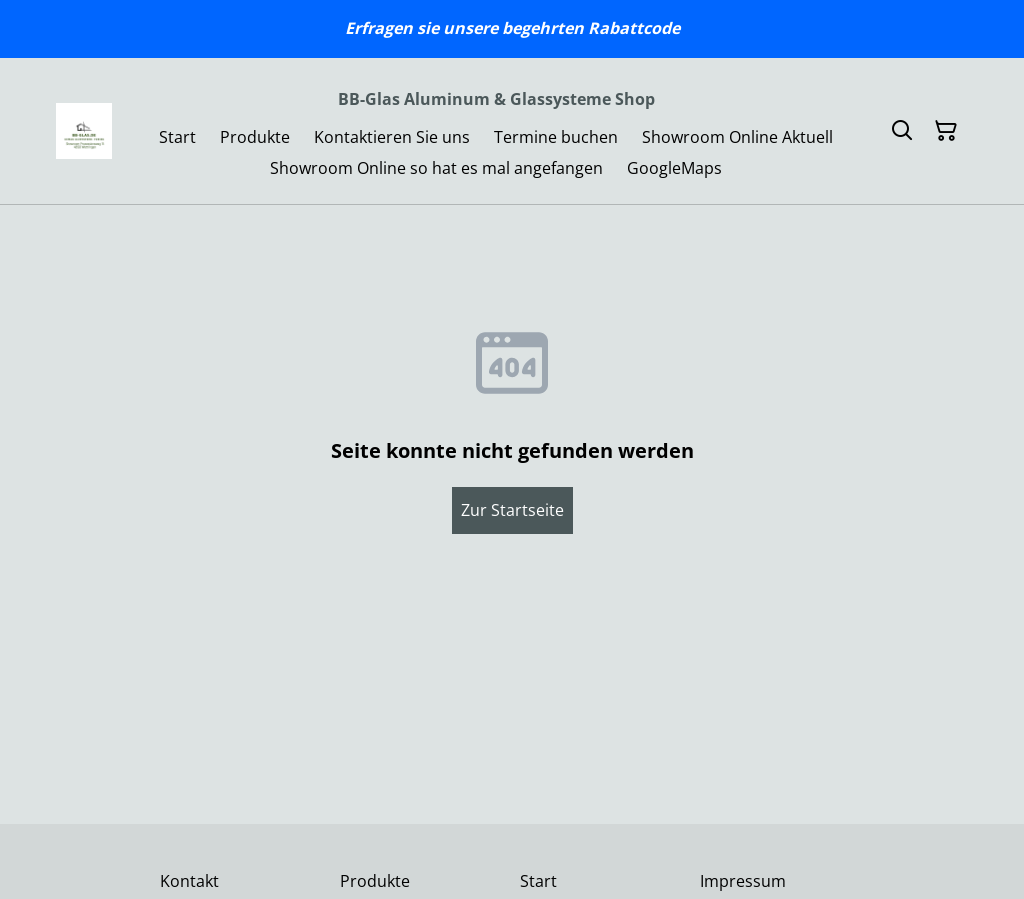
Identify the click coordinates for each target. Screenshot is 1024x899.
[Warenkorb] (946, 131)
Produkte (375, 881)
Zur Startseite (512, 510)
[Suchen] (902, 131)
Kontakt (189, 881)
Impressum (743, 881)
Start (538, 881)
